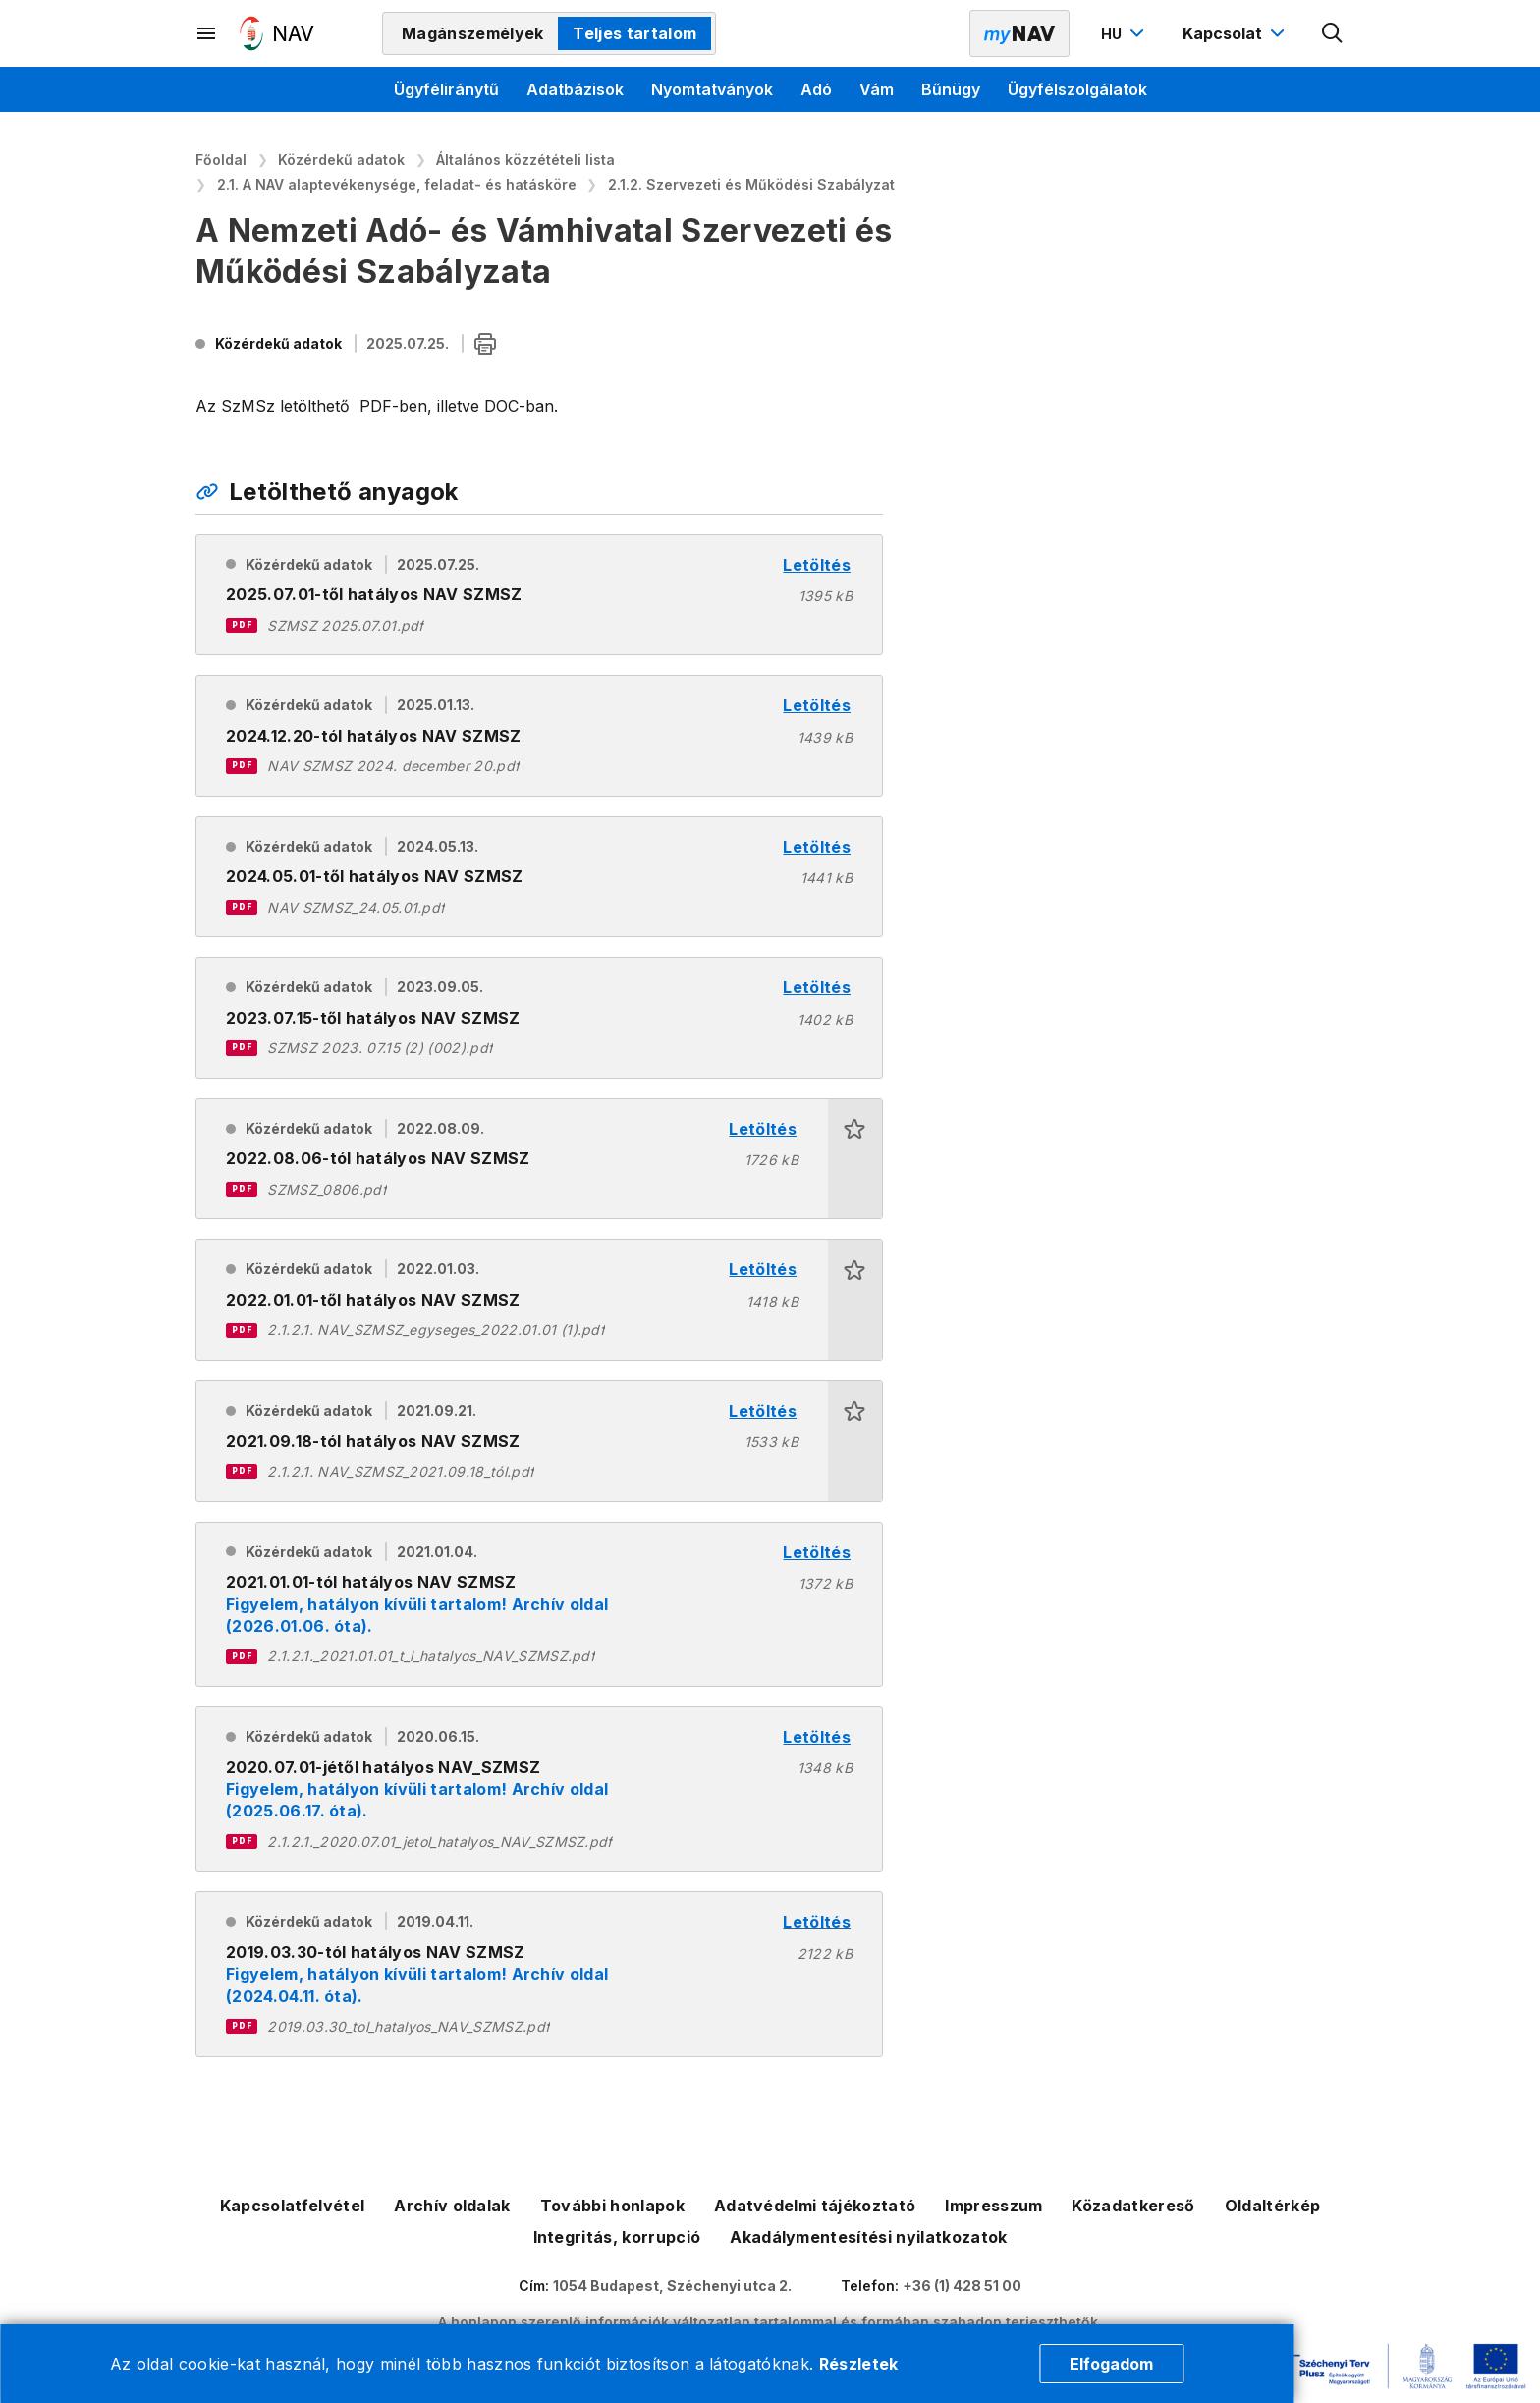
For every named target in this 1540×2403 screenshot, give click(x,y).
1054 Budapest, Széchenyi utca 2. (672, 2285)
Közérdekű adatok (341, 159)
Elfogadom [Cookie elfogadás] (1111, 2364)
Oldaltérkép (1273, 2205)
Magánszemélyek (472, 33)
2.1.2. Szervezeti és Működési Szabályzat (751, 184)
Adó (816, 89)
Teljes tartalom (634, 33)
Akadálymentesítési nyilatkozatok (868, 2237)
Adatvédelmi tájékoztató (814, 2205)
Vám (876, 89)
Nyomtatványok (712, 89)
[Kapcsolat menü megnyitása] (1236, 33)
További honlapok (612, 2205)
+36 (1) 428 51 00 (962, 2285)
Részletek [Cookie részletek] (859, 2364)
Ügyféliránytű (446, 89)
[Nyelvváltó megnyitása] (1125, 33)
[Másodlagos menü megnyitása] (207, 33)
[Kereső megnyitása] (1333, 33)
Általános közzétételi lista (525, 159)
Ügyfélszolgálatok (1077, 89)
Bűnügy (950, 89)
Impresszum (993, 2205)
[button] (855, 1159)
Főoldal (221, 159)
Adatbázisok (575, 89)
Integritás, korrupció (617, 2237)
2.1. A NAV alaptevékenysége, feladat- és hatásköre (397, 184)
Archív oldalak (452, 2205)
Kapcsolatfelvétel (292, 2205)
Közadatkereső (1133, 2205)
